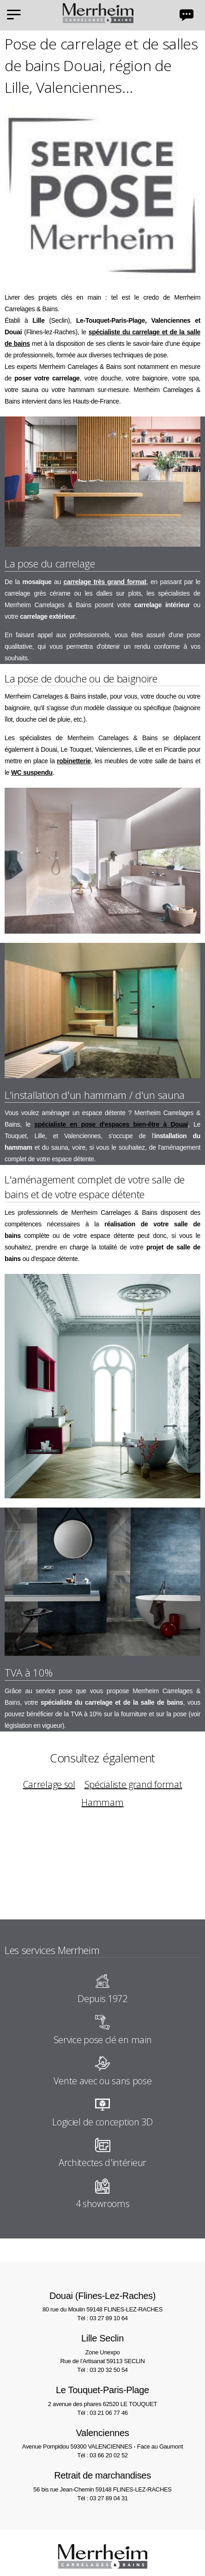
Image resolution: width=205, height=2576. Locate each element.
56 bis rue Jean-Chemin (102, 2480)
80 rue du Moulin (102, 2301)
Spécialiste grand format (133, 1784)
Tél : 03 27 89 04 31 (102, 2498)
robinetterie (73, 761)
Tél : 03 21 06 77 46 (102, 2412)
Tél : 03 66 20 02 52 (102, 2455)
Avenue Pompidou (102, 2438)
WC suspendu (32, 772)
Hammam (102, 1802)
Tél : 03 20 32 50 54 (102, 2369)
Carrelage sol (49, 1784)
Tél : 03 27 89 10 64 (102, 2318)
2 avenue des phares (102, 2395)
